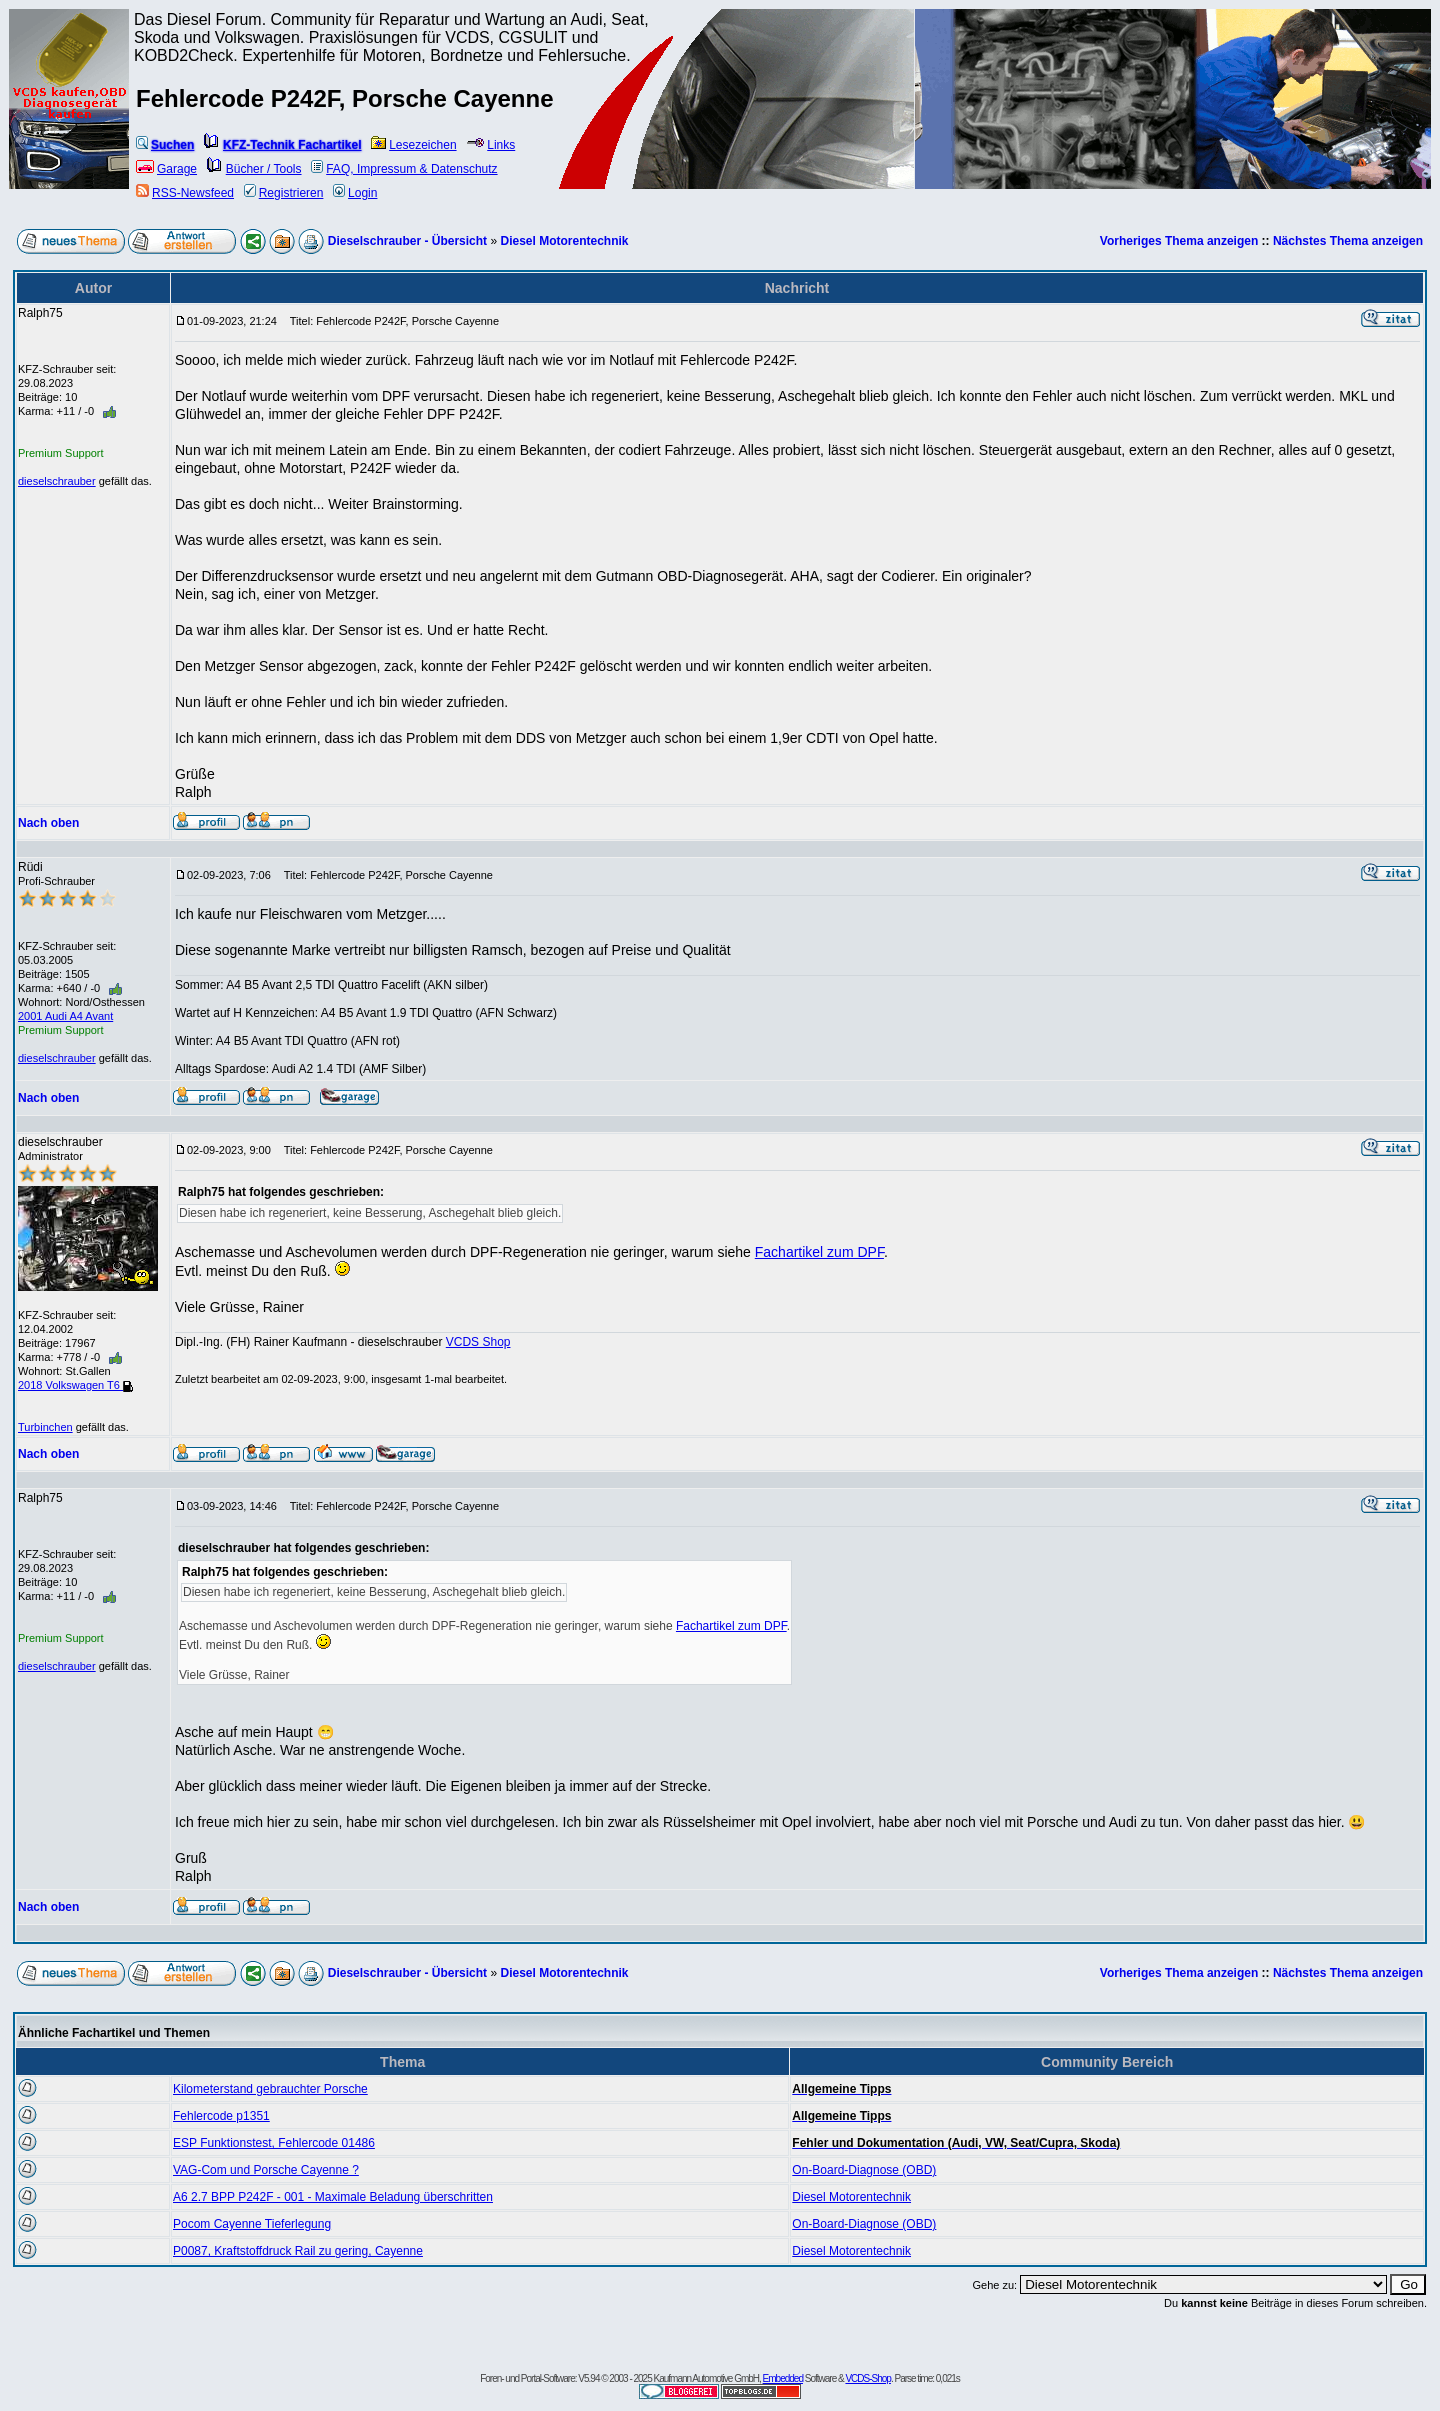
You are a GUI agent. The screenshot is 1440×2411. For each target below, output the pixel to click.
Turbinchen (45, 1427)
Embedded (783, 2378)
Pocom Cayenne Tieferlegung (252, 2224)
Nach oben (48, 823)
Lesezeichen (413, 145)
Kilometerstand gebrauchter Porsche (270, 2089)
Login (355, 193)
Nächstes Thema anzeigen (1348, 241)
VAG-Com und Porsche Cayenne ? (266, 2170)
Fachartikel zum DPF (819, 1252)
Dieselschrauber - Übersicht (407, 241)
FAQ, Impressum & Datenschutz (404, 169)
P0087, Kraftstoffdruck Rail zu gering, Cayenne (298, 2251)
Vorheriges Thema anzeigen (1179, 241)
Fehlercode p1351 (221, 2116)
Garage (166, 169)
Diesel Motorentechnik (564, 241)
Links (490, 145)
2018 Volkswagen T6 (75, 1385)
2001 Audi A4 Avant (65, 1016)
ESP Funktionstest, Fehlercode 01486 (274, 2143)
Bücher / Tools (254, 169)
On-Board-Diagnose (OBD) (864, 2170)
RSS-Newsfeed (185, 193)
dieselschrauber (57, 481)
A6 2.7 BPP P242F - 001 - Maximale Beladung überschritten (333, 2197)
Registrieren (284, 193)
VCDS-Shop (867, 2378)
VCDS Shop (478, 1342)
